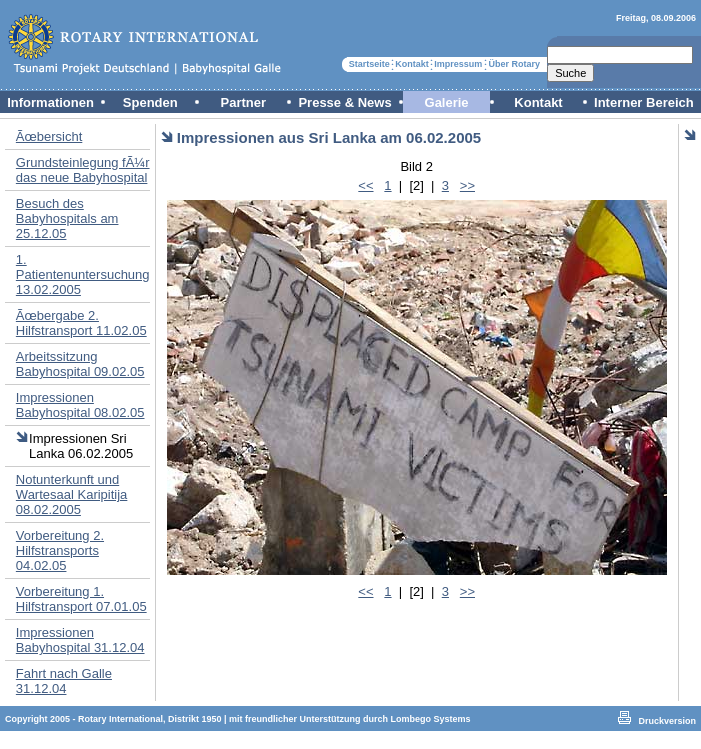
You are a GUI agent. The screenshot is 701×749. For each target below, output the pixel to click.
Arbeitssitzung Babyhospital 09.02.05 (80, 364)
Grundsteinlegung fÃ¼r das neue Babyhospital (83, 170)
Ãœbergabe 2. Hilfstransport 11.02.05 (81, 323)
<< (365, 185)
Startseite (369, 64)
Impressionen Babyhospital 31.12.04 (80, 640)
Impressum (458, 64)
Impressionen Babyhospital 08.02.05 (80, 405)
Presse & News (344, 102)
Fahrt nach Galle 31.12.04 (64, 681)
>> (467, 185)
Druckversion (667, 721)
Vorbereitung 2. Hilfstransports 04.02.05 (60, 550)
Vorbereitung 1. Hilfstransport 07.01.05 (81, 599)
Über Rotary (515, 64)
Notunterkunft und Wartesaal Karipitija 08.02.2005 (72, 494)
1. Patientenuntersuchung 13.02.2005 (83, 274)
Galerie (447, 102)
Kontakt (412, 64)
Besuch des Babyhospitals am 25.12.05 (67, 218)
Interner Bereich (644, 102)
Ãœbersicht (49, 136)
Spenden (150, 102)
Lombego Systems (431, 719)
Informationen (50, 102)
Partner (244, 102)
